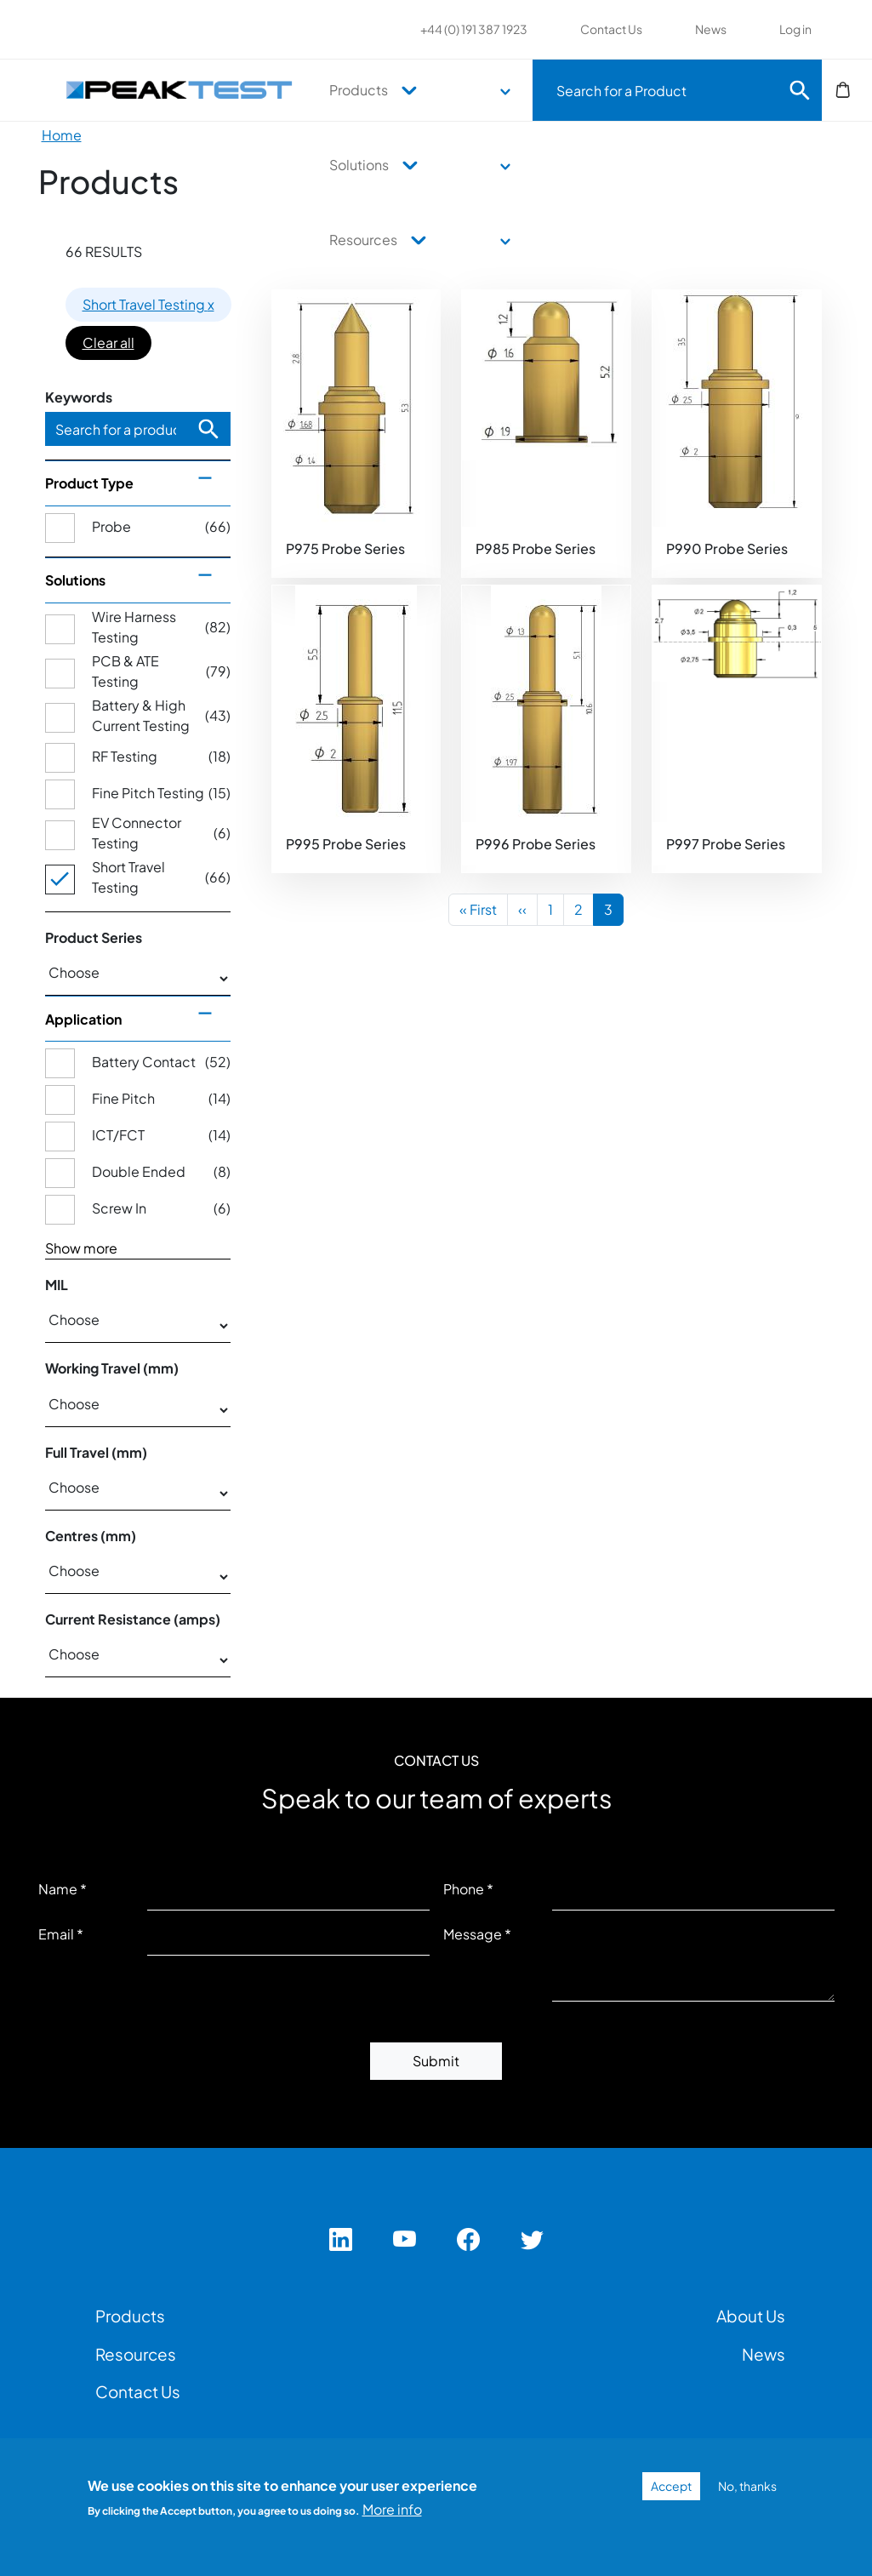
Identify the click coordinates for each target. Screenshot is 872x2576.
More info (392, 2509)
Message (472, 1934)
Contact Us (611, 29)
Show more (81, 1248)
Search (800, 90)
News (711, 29)
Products (358, 90)
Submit (436, 2061)
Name (57, 1889)
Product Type (89, 483)
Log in (795, 29)
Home (62, 135)
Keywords (78, 397)
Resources (363, 239)
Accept (671, 2485)
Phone (463, 1889)
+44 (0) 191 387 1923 (473, 29)
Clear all (108, 342)
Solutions (359, 165)
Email (56, 1934)
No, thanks (747, 2485)
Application (83, 1019)
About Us (750, 2315)
